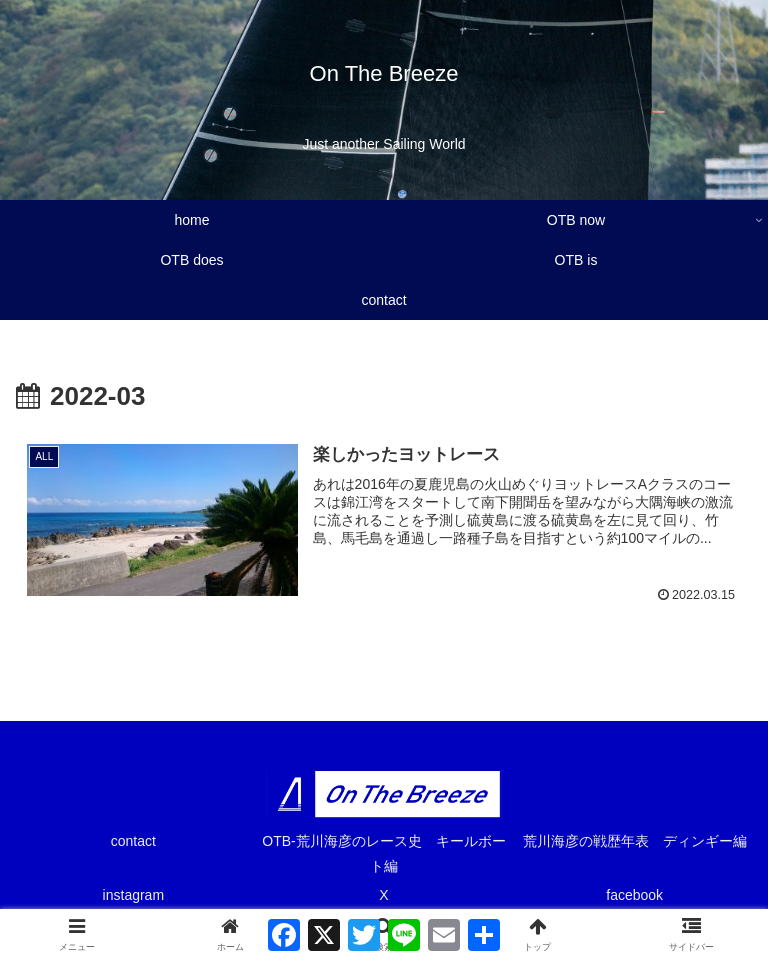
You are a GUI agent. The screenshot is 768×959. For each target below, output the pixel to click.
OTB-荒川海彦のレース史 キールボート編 (383, 853)
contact (133, 841)
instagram (133, 895)
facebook (634, 895)
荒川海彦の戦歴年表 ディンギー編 (640, 841)
